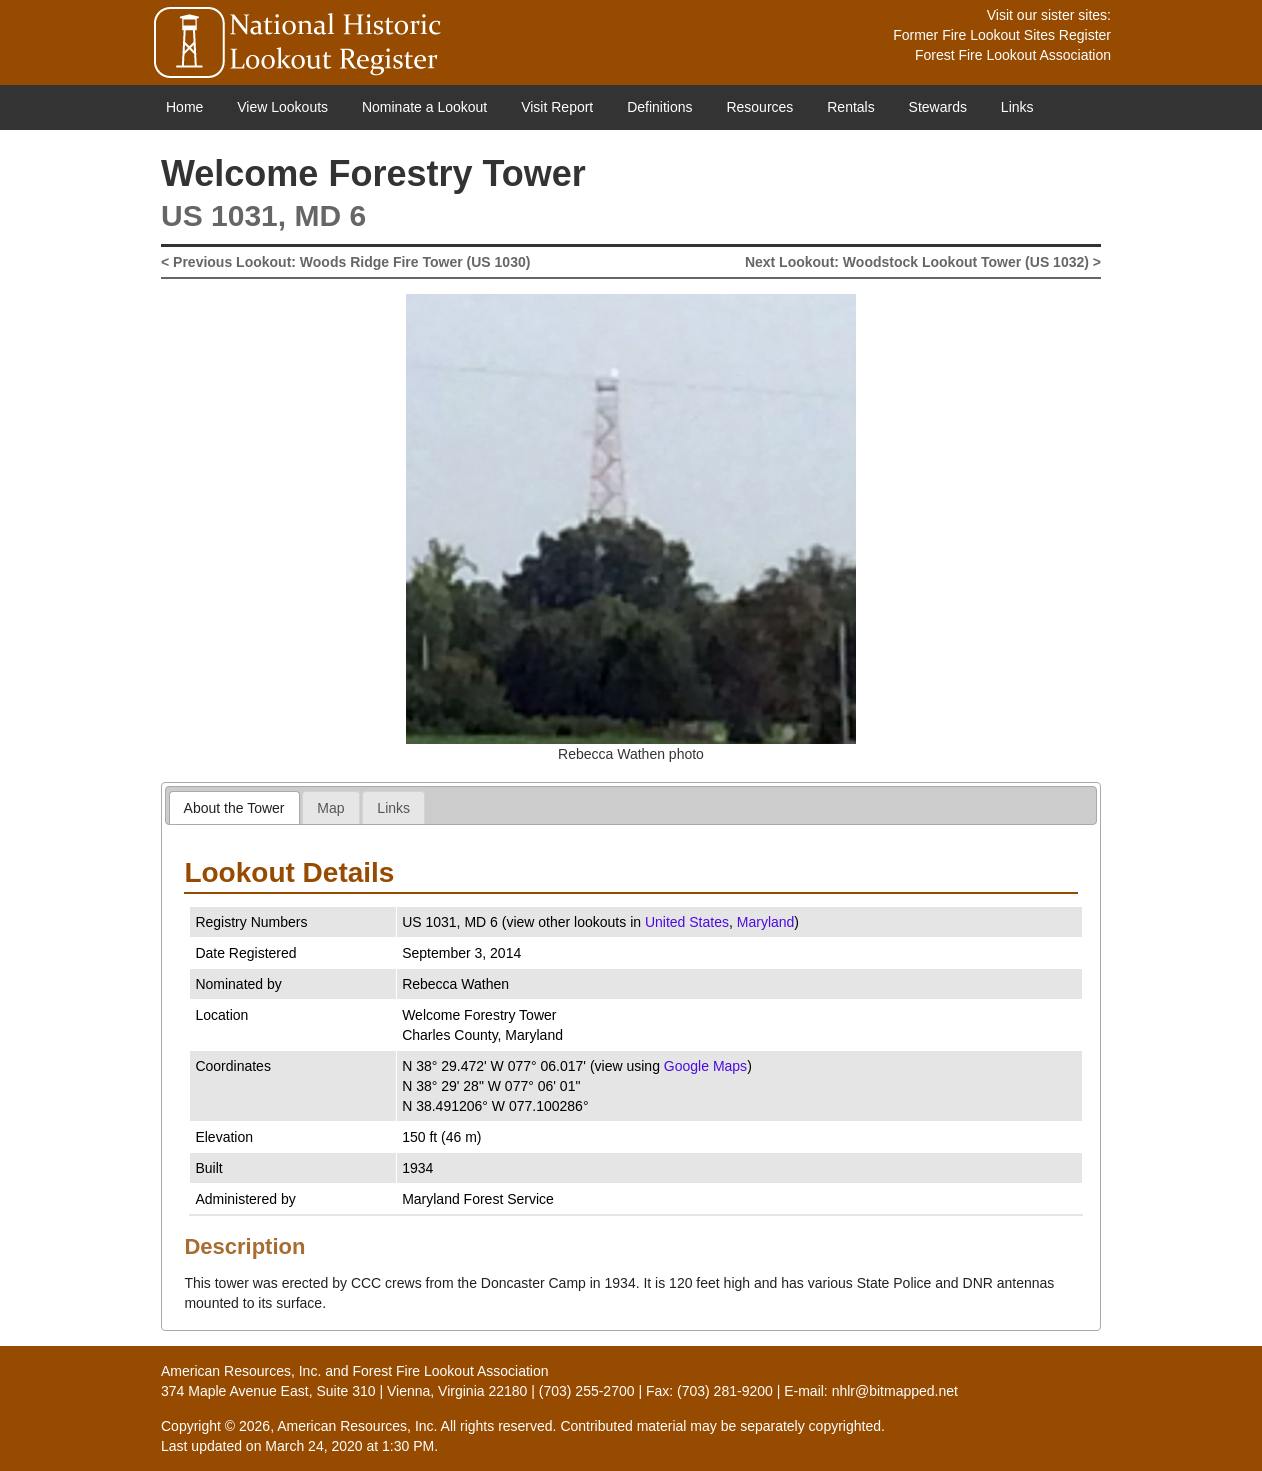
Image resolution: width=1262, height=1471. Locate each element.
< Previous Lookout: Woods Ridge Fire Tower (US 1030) (345, 262)
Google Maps (705, 1066)
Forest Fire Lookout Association (1013, 55)
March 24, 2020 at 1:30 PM (349, 1446)
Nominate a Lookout (424, 107)
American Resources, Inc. (241, 1371)
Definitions (659, 107)
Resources (759, 107)
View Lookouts (282, 107)
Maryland (766, 922)
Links (1017, 107)
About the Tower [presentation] (234, 808)
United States (687, 922)
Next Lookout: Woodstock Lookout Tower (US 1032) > (923, 262)
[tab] (234, 807)
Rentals (850, 107)
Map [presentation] (330, 808)
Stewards (938, 107)
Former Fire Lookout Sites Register (1002, 35)
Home (184, 107)
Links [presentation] (393, 808)
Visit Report (557, 107)
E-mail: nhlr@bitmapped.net (871, 1391)
